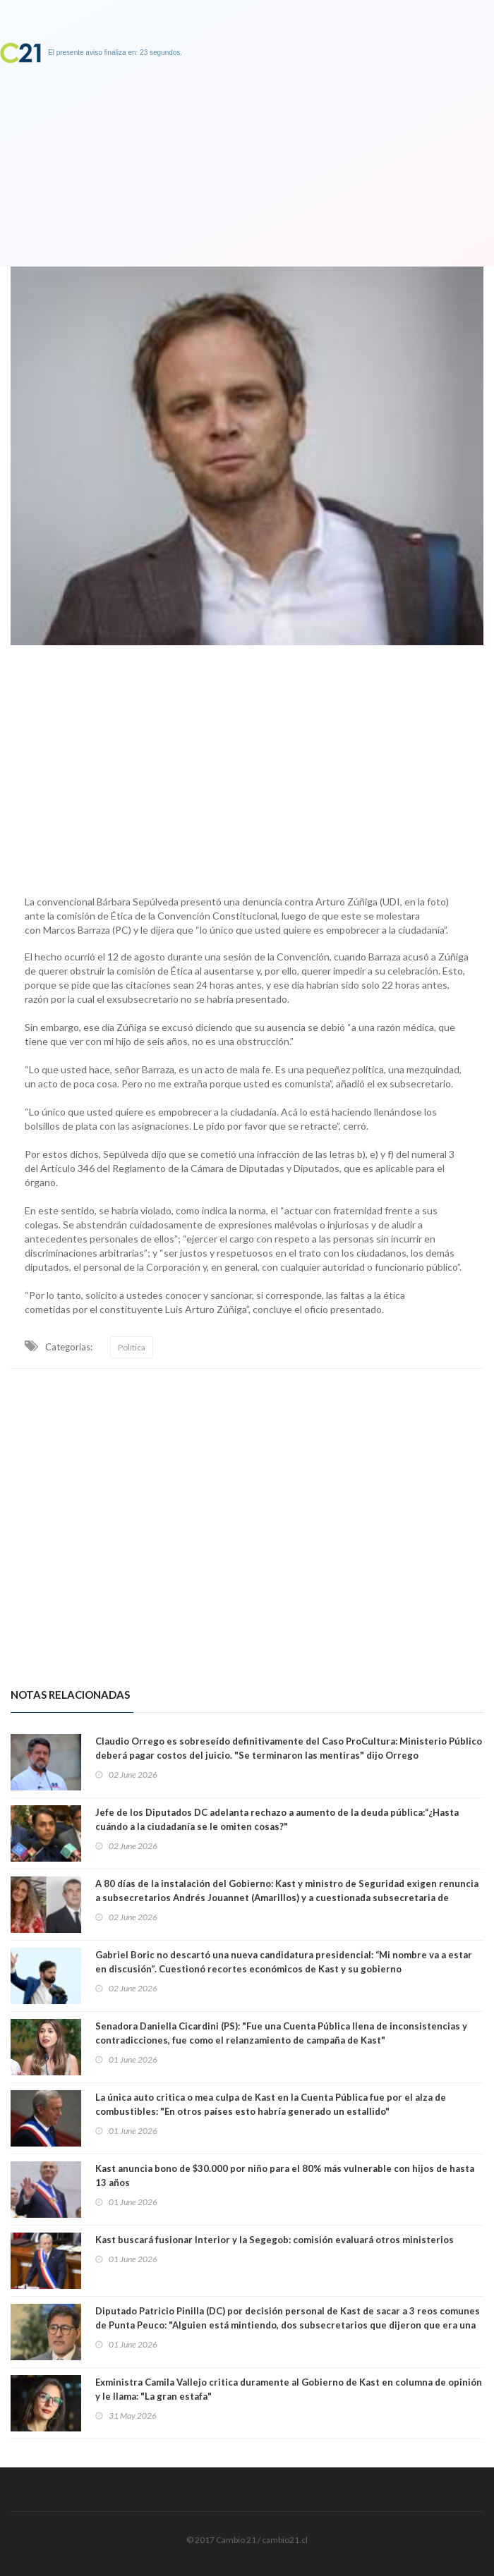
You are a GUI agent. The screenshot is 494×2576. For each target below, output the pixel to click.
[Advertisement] (247, 766)
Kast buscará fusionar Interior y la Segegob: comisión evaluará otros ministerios (274, 2239)
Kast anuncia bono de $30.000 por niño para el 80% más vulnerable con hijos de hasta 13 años (284, 2175)
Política (131, 1347)
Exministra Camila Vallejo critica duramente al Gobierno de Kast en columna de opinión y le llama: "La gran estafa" (288, 2389)
